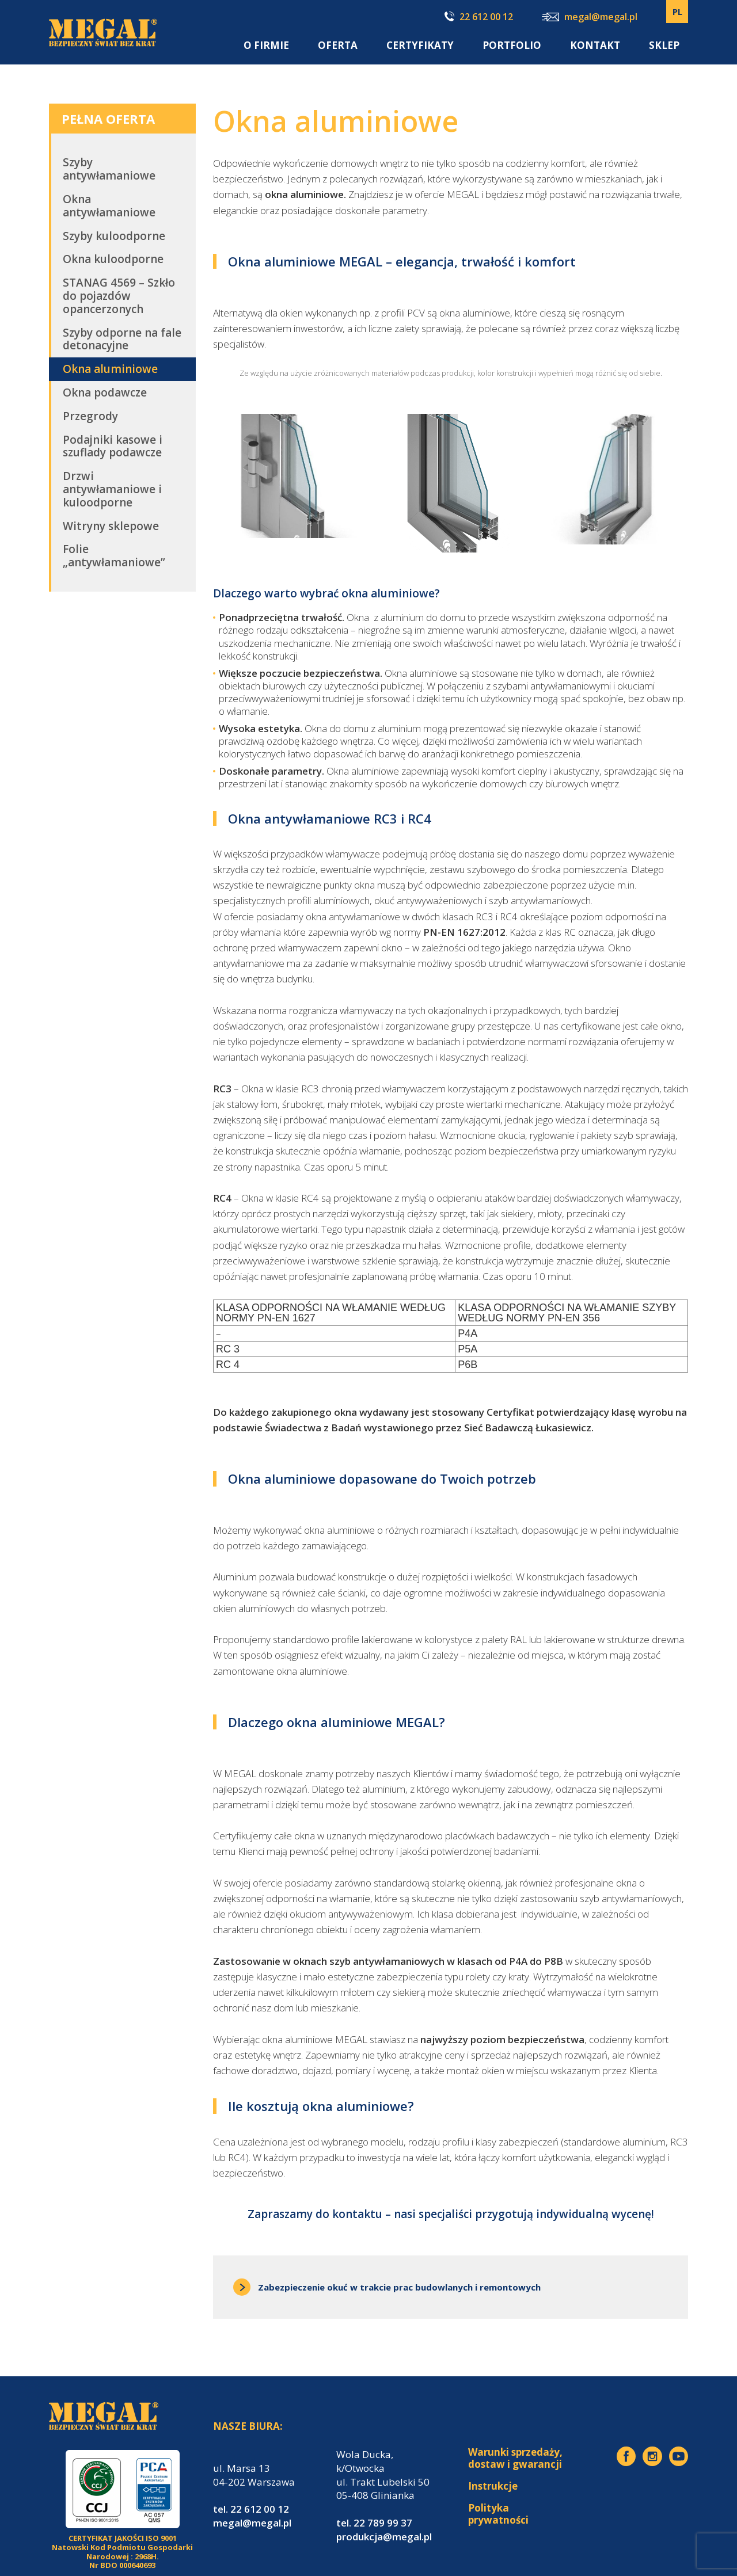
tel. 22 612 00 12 (251, 2509)
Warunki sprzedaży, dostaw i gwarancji (515, 2457)
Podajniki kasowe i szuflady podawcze (112, 446)
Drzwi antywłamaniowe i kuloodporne (112, 489)
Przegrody (90, 416)
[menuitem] (677, 11)
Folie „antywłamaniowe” (114, 556)
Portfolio (512, 45)
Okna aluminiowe (110, 368)
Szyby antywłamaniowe (109, 169)
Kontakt (595, 45)
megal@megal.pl (589, 17)
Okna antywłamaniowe (109, 206)
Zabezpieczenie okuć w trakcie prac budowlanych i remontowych (387, 2287)
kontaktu (357, 2214)
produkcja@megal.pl (384, 2536)
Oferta (338, 45)
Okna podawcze (105, 392)
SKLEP (664, 45)
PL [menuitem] (677, 11)
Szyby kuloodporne (114, 235)
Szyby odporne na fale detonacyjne (122, 339)
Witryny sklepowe (111, 526)
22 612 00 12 (479, 17)
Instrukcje (493, 2486)
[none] (677, 11)
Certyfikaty (420, 45)
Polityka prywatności (498, 2513)
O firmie (266, 45)
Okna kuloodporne (113, 258)
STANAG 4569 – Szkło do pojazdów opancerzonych (119, 296)
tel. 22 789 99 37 (374, 2522)
